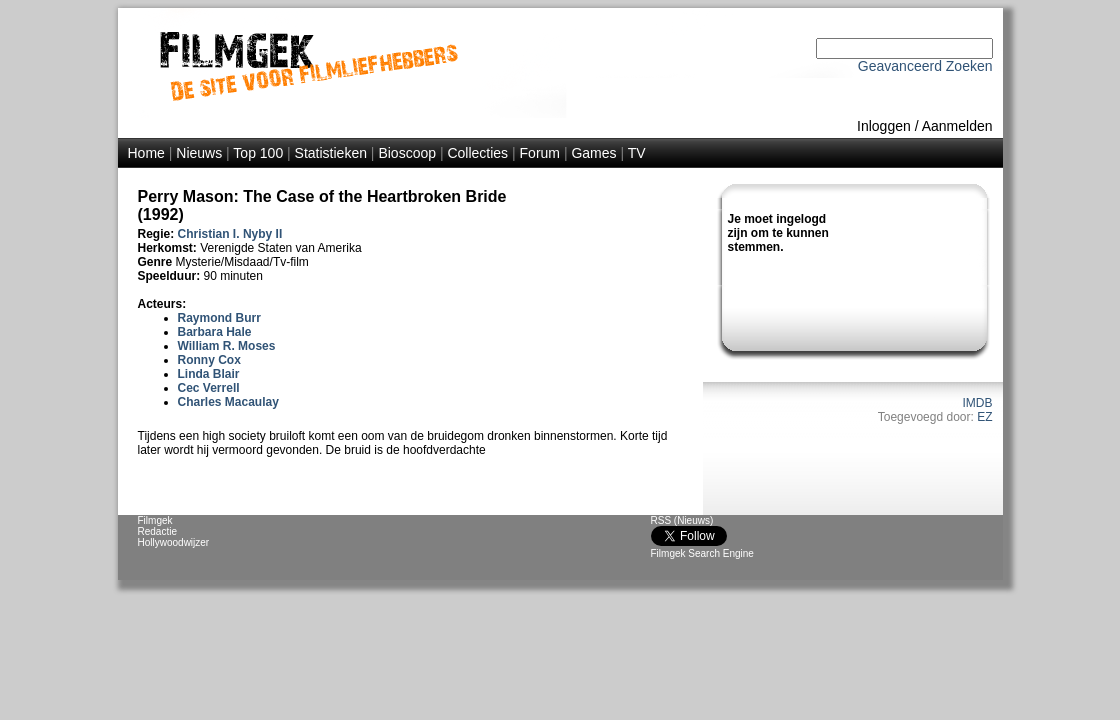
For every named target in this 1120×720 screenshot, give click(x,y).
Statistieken (331, 153)
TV (637, 153)
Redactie (157, 531)
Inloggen (884, 126)
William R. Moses (227, 346)
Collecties (477, 153)
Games (593, 153)
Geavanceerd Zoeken (925, 66)
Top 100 (258, 153)
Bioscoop (407, 153)
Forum (540, 153)
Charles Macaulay (228, 402)
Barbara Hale (215, 332)
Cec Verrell (209, 388)
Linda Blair (209, 374)
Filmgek (155, 520)
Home (146, 153)
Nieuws (199, 153)
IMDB (978, 403)
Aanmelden (957, 126)
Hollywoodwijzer (174, 542)
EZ (984, 417)
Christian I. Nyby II (230, 234)
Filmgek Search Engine (702, 553)
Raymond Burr (219, 318)
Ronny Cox (209, 360)
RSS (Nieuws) (682, 520)
